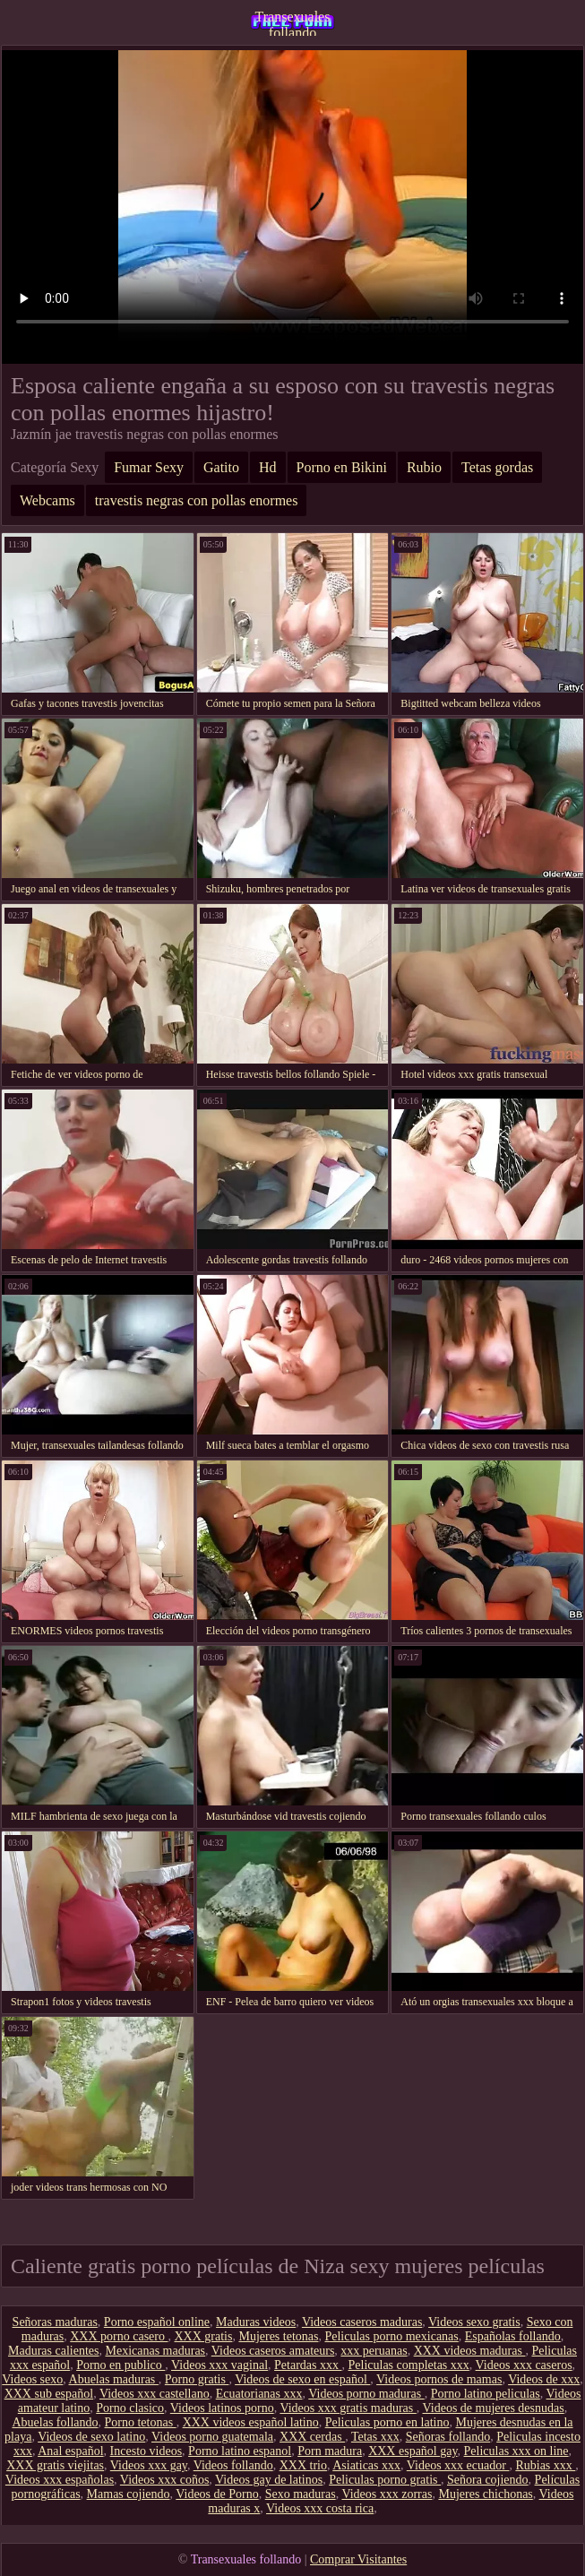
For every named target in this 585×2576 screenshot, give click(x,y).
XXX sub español (49, 2393)
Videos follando (233, 2465)
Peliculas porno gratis (385, 2479)
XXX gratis (204, 2336)
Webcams (47, 500)
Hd (268, 467)
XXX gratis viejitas (55, 2465)
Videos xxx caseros (524, 2365)
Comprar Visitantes (358, 2559)
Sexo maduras (300, 2494)
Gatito (221, 467)
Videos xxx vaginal (219, 2365)
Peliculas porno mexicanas (391, 2336)
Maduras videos (256, 2322)
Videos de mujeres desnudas (493, 2408)
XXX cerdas (312, 2436)
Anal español (70, 2451)
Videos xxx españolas (59, 2479)
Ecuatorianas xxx (259, 2393)
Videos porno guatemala (212, 2436)
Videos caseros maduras (362, 2322)
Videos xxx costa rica (320, 2508)
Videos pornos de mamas (439, 2379)
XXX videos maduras (470, 2350)
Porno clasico (130, 2408)
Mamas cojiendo (128, 2494)
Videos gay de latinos (269, 2479)
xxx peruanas (373, 2350)
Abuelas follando (55, 2422)
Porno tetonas (140, 2422)
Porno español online (157, 2322)
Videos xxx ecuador (458, 2465)
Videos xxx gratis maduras (348, 2408)
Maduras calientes (53, 2350)
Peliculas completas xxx (408, 2365)
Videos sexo (32, 2379)
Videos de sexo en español (302, 2379)
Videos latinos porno (222, 2408)
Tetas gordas (497, 467)
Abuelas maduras (114, 2379)
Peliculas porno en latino (387, 2422)
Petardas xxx (307, 2365)
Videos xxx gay (148, 2465)
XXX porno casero (119, 2336)
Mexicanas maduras (155, 2350)
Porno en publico (120, 2365)
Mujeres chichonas (485, 2494)
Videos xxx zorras (386, 2494)
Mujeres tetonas (278, 2336)
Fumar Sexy (149, 467)
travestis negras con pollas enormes (196, 500)
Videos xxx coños (164, 2479)
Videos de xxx (544, 2379)
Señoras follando (448, 2436)
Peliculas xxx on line (516, 2451)
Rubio (424, 467)
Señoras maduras (55, 2322)
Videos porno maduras (366, 2393)
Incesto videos (146, 2451)
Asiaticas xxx (366, 2465)
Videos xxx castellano (154, 2393)
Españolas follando (513, 2336)
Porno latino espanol (239, 2451)
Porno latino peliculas (485, 2393)
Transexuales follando (293, 22)
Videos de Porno (217, 2494)
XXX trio (303, 2465)
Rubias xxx (545, 2465)
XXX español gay (412, 2451)
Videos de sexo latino (91, 2436)
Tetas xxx (375, 2436)
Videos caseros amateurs (273, 2350)
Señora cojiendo (488, 2479)
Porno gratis (197, 2379)
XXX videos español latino (251, 2422)
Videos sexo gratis (474, 2322)
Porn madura (329, 2451)
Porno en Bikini (342, 467)
